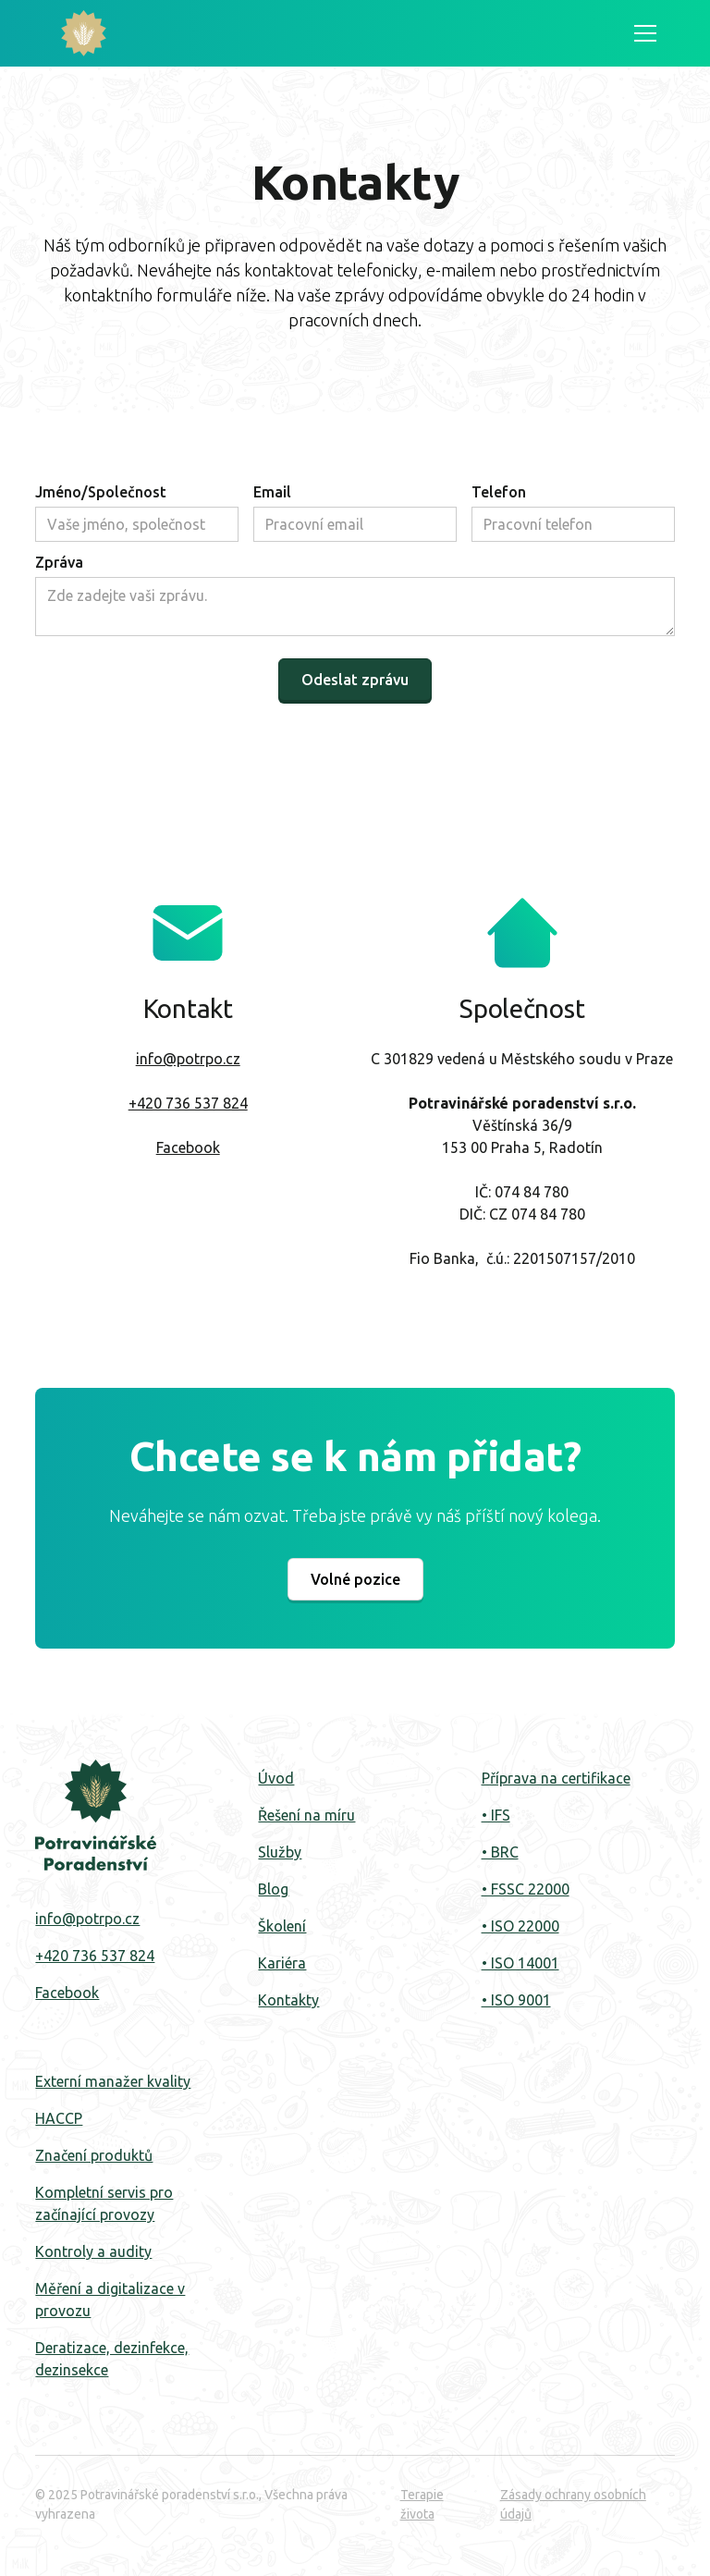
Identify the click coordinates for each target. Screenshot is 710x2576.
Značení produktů (94, 2155)
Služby (279, 1852)
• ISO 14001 (520, 1963)
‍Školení (282, 1926)
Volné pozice (355, 1579)
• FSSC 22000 (525, 1889)
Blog (273, 1889)
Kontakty (288, 2000)
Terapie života (422, 2504)
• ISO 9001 (516, 2000)
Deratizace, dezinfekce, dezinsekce (112, 2358)
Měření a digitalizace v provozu (110, 2299)
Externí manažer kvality (112, 2081)
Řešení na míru (306, 1815)
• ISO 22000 (520, 1926)
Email (272, 492)
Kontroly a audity (93, 2251)
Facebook (188, 1147)
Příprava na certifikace (556, 1778)
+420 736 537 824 (188, 1103)
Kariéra (282, 1963)
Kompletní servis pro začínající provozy (104, 2203)
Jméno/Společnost (100, 492)
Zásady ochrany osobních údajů (573, 2504)
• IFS (496, 1815)
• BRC (500, 1852)
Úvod (276, 1778)
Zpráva (59, 562)
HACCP (58, 2118)
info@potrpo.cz (188, 1058)
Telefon (498, 492)
